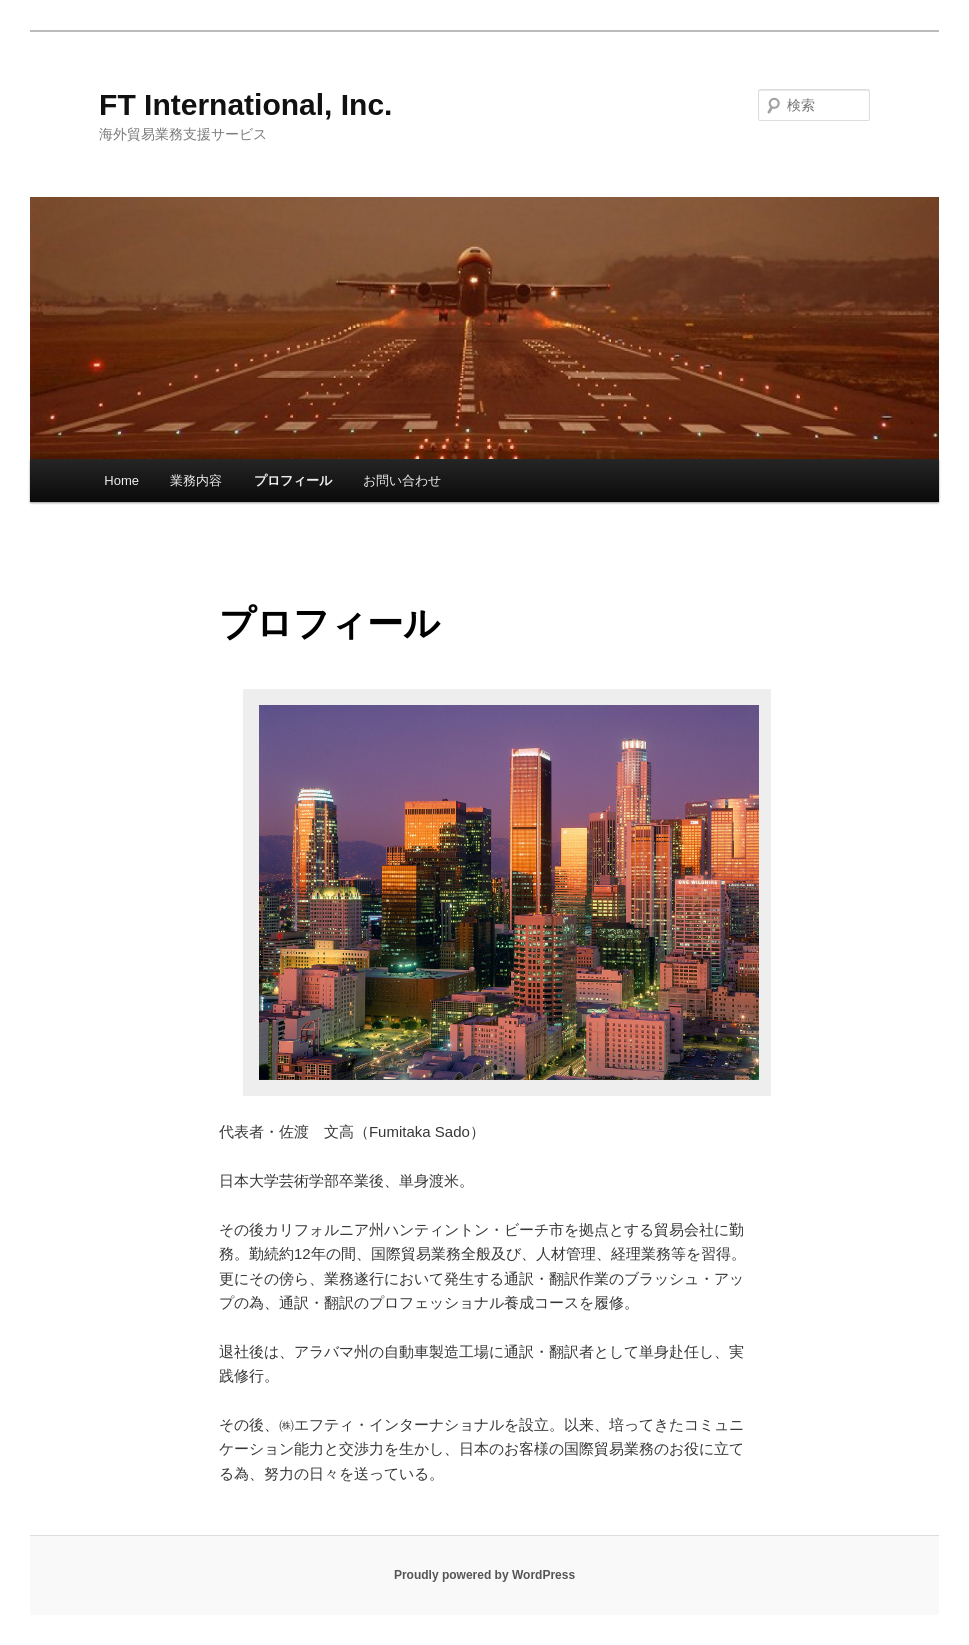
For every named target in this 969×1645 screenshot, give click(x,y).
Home (121, 480)
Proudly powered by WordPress (484, 1575)
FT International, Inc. (245, 104)
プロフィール (293, 480)
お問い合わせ (402, 480)
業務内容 (196, 480)
